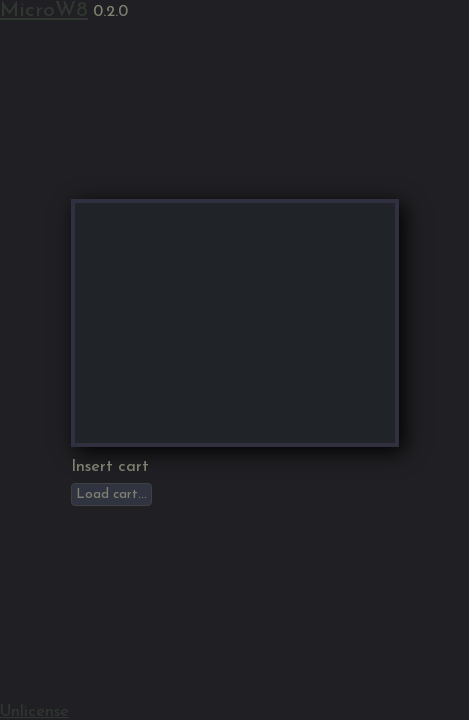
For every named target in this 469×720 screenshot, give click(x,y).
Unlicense (34, 712)
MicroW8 (44, 10)
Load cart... (111, 494)
